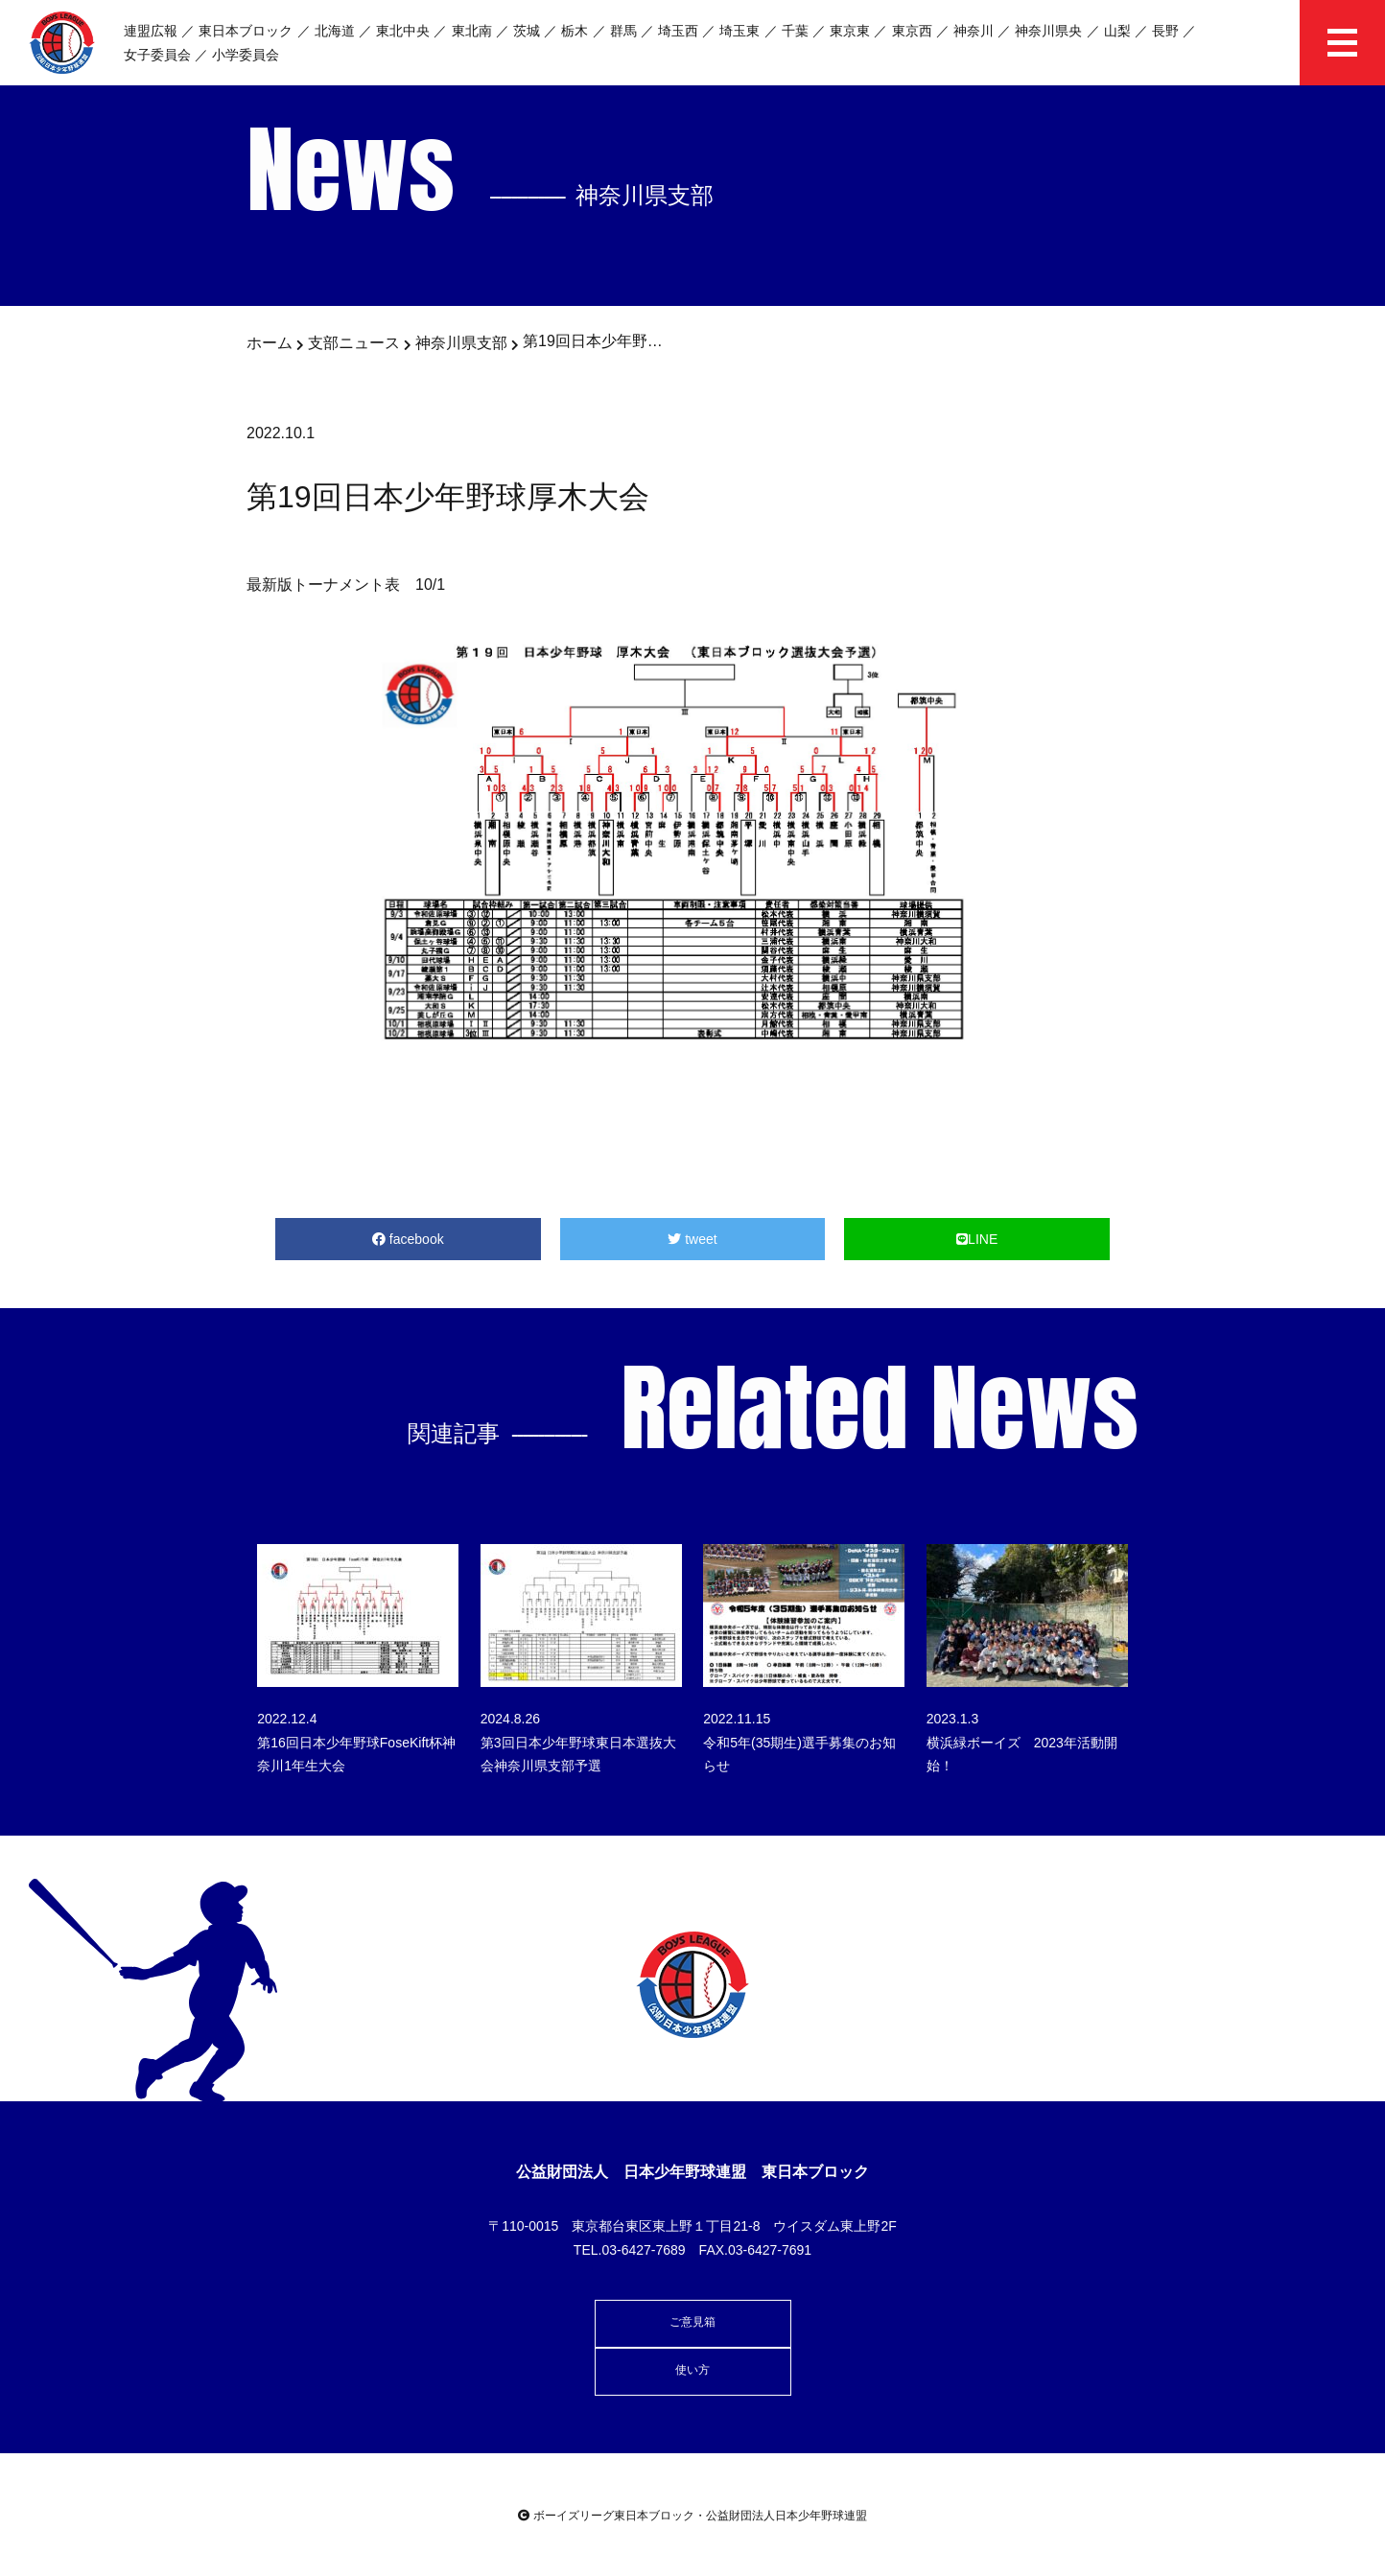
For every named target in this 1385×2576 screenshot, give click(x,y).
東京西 (912, 30)
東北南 (472, 30)
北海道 (335, 30)
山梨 (1117, 30)
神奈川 (973, 30)
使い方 (692, 2370)
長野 (1165, 30)
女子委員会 (157, 54)
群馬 (623, 30)
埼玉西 (678, 30)
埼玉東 (739, 30)
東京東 (850, 30)
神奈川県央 (1048, 30)
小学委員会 (245, 54)
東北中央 (403, 30)
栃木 (574, 30)
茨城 (526, 30)
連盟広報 (150, 30)
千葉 (795, 30)
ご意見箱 (692, 2322)
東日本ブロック (246, 30)
